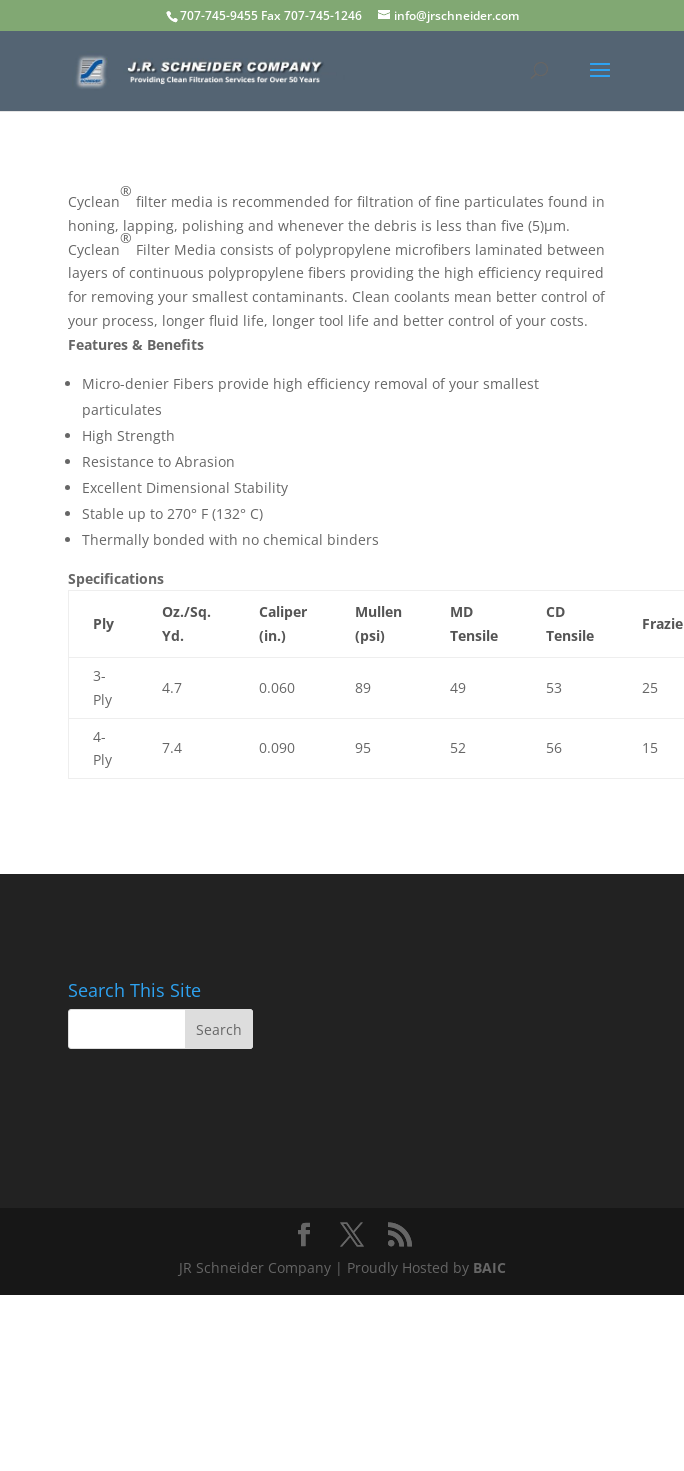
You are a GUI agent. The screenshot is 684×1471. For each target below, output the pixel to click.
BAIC (489, 1267)
